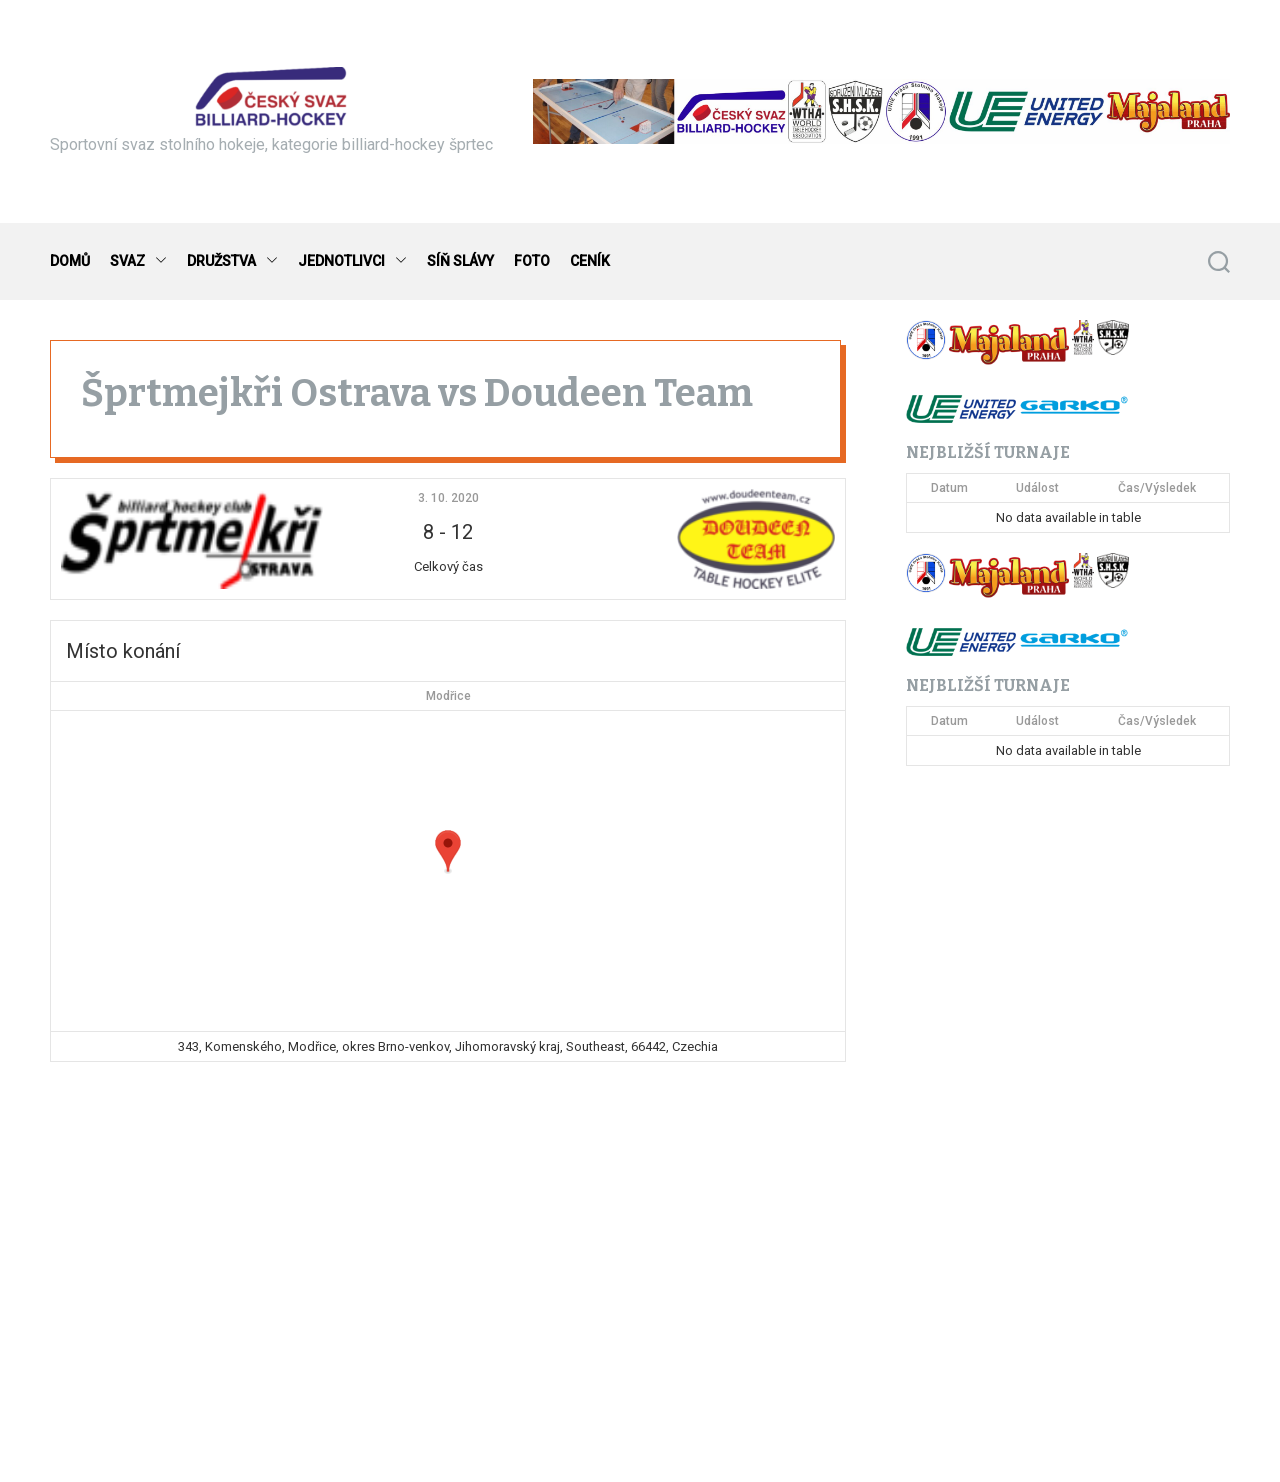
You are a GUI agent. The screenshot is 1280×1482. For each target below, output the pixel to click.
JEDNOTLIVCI (352, 261)
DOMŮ (70, 261)
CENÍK (590, 261)
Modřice (448, 696)
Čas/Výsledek (1157, 488)
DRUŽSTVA (232, 261)
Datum (949, 488)
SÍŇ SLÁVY (460, 261)
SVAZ (138, 261)
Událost (1037, 488)
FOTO (532, 261)
